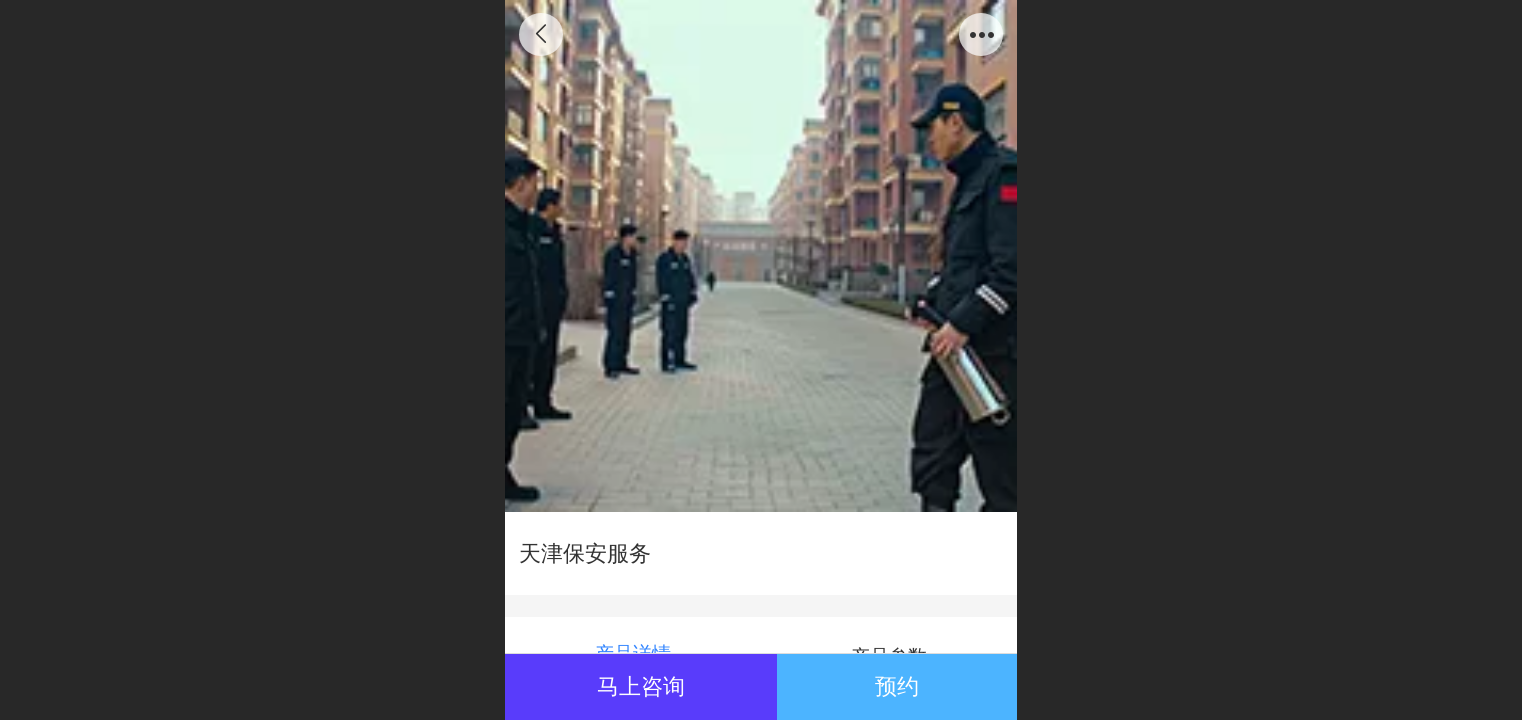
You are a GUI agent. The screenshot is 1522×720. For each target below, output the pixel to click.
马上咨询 (641, 686)
